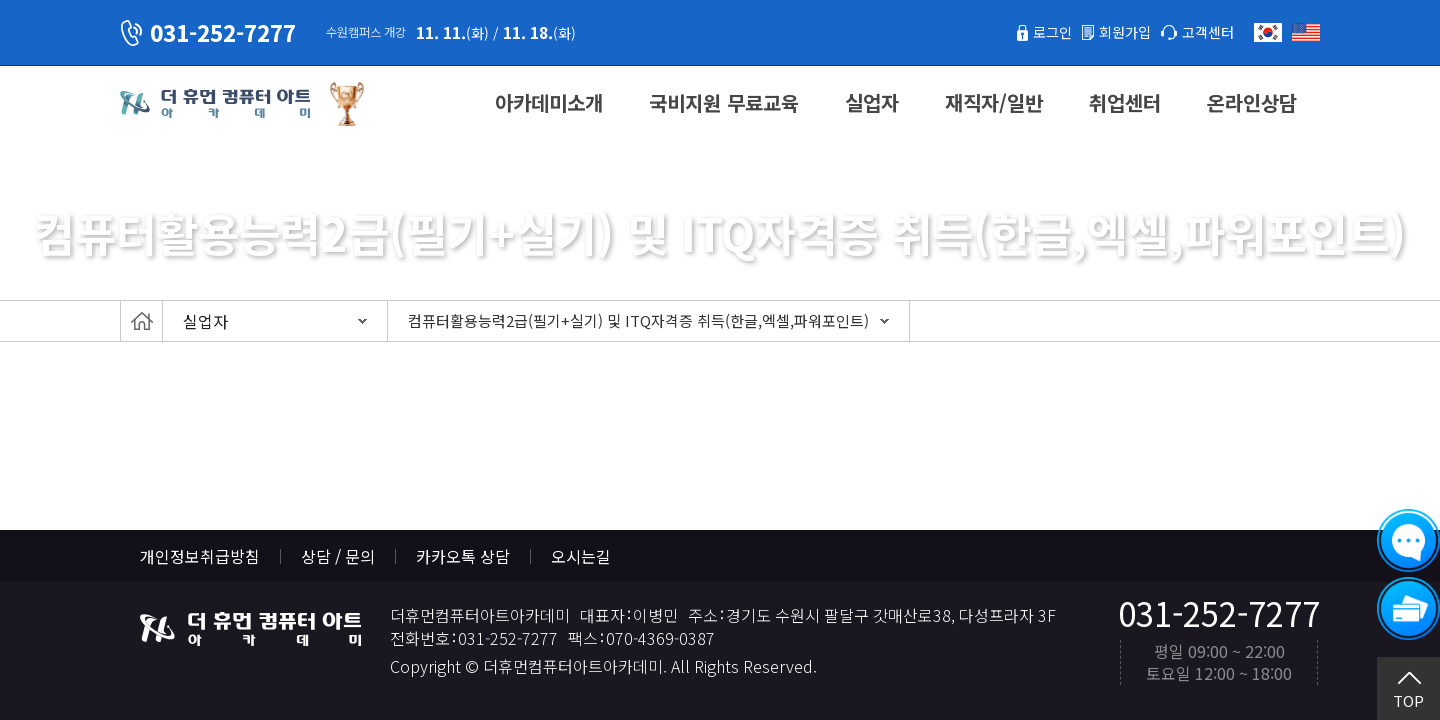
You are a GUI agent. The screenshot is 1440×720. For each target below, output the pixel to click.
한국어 (1268, 32)
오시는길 (581, 556)
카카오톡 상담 (463, 556)
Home (141, 321)
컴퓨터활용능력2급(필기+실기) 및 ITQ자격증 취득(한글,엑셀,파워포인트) (638, 320)
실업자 (872, 102)
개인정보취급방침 (200, 556)
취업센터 (1125, 102)
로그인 (1033, 32)
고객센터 (1204, 32)
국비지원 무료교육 (724, 102)
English (1306, 32)
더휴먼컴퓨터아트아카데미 (215, 104)
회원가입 (1113, 32)
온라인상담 (1252, 102)
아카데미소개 (549, 102)
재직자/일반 (994, 102)
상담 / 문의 (338, 556)
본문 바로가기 (0, 0)
